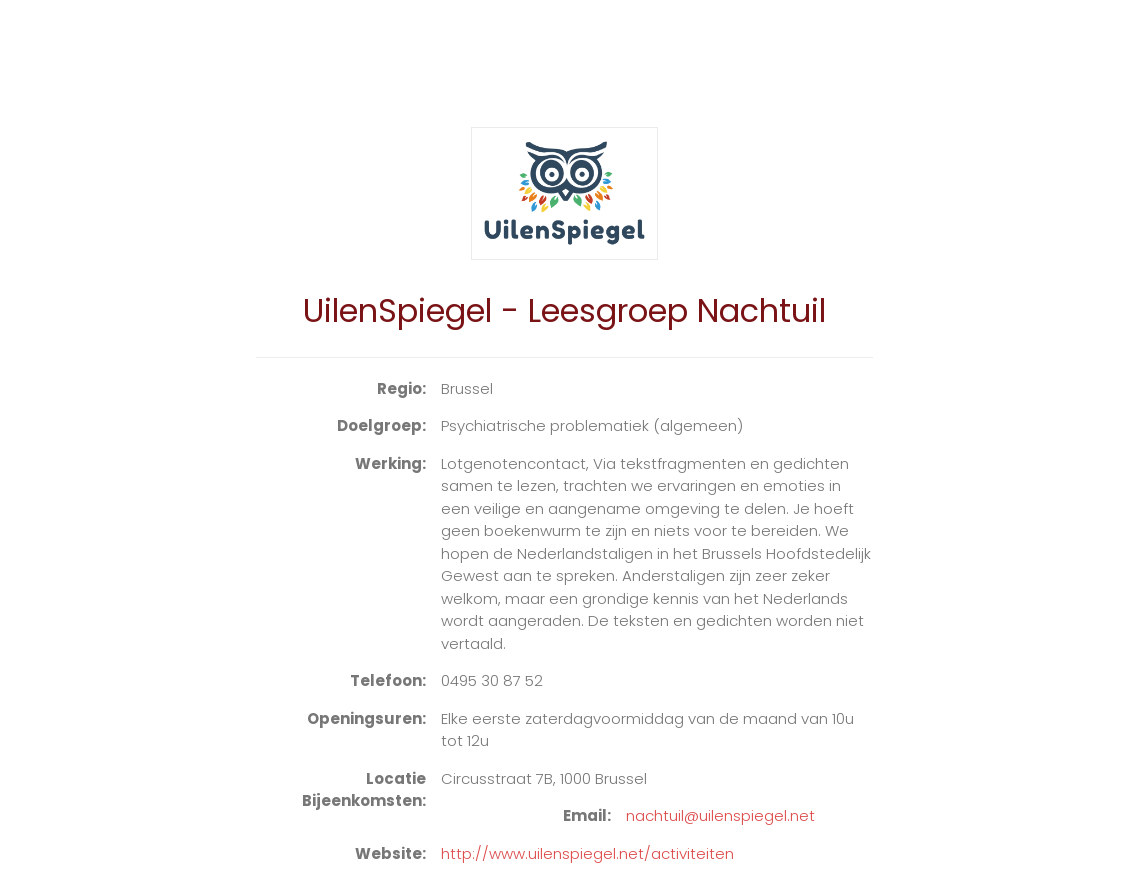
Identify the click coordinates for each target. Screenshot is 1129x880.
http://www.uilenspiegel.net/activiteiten (587, 853)
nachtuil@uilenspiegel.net (720, 815)
